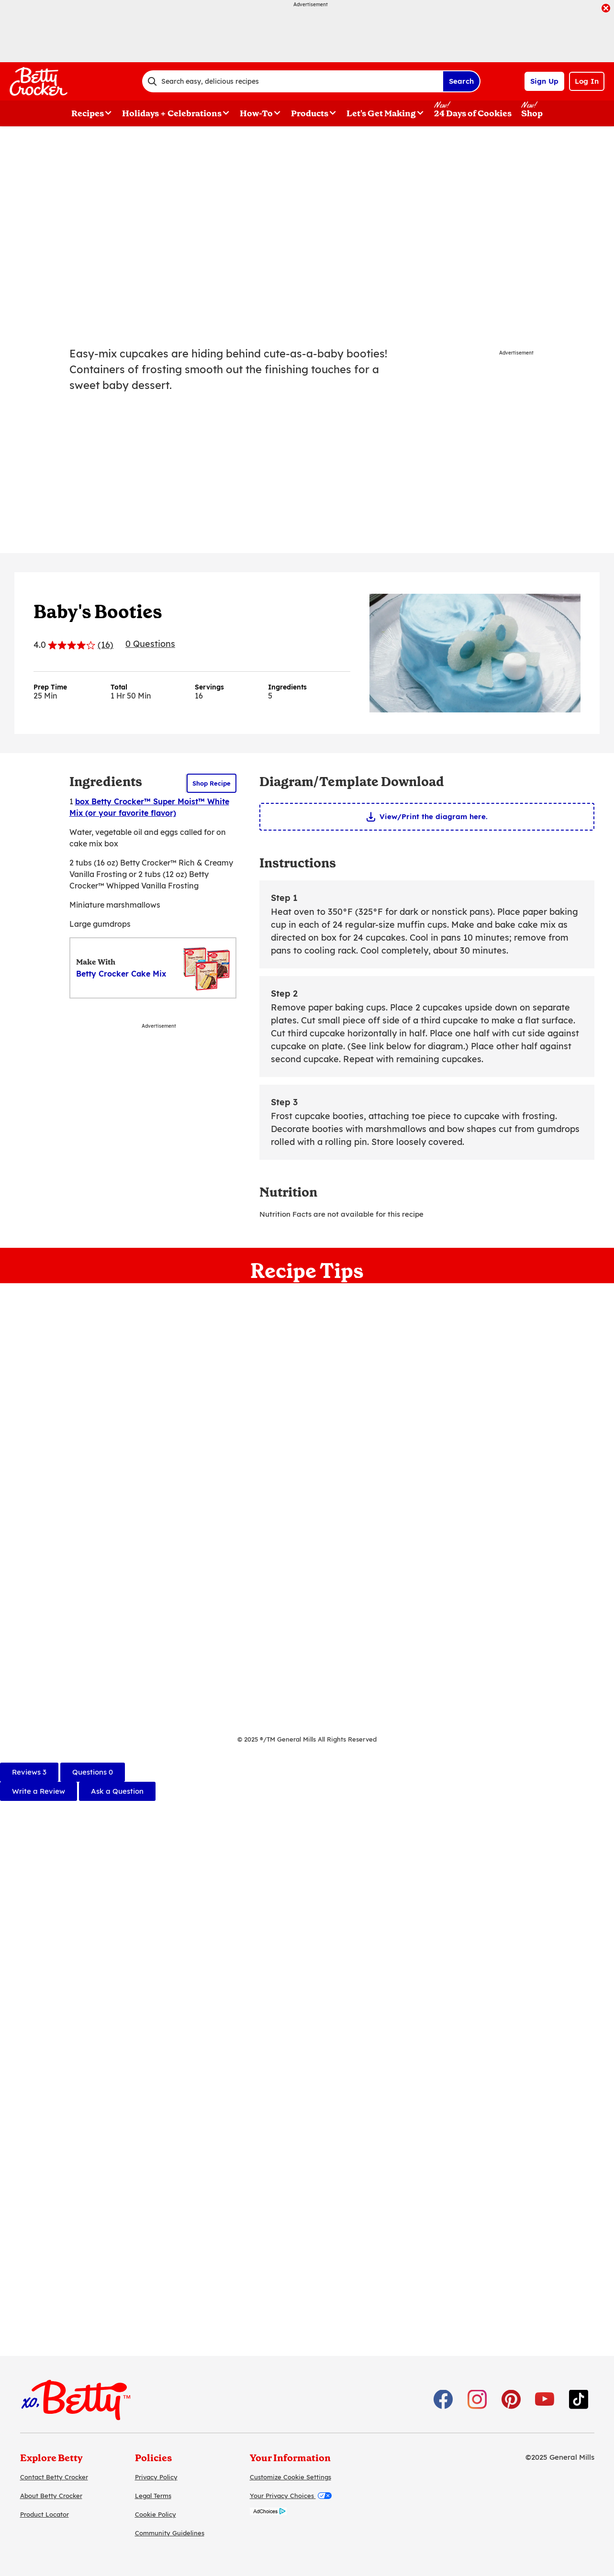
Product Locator (44, 2514)
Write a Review (38, 1791)
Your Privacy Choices (291, 2495)
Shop (532, 113)
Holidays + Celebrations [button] (172, 113)
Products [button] (309, 113)
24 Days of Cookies (473, 113)
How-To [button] (256, 113)
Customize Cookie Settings (290, 2477)
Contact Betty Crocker (54, 2477)
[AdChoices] (268, 2513)
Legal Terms (153, 2495)
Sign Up (544, 81)
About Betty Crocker (51, 2495)
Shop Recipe (211, 783)
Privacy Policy (156, 2477)
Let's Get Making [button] (381, 113)
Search (461, 81)
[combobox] (292, 81)
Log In (587, 81)
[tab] (29, 1772)
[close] (606, 9)
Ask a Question (117, 1791)
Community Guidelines (169, 2533)
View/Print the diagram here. (434, 816)
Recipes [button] (87, 113)
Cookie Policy (155, 2514)
